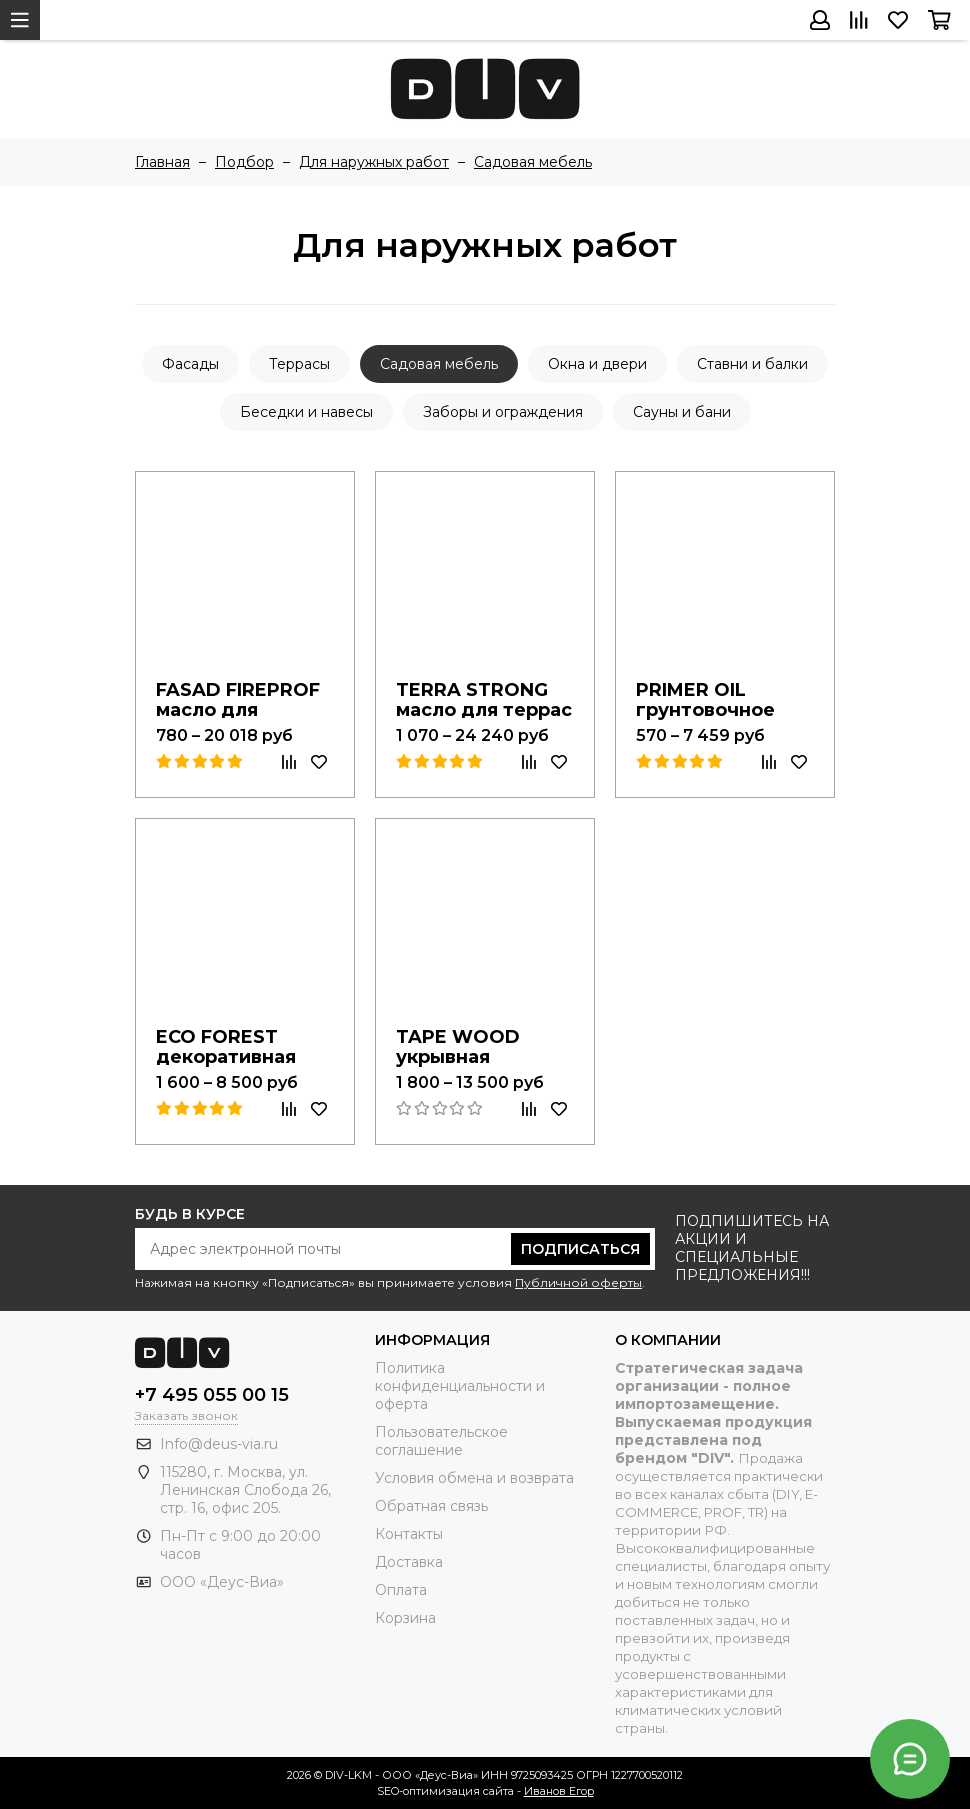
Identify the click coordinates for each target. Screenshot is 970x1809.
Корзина (405, 1618)
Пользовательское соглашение (441, 1441)
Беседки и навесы (306, 412)
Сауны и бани (682, 412)
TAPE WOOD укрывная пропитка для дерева (466, 1044)
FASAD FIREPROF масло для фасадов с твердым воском (241, 697)
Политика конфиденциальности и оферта (460, 1386)
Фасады (190, 364)
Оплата (401, 1590)
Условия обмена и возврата (474, 1478)
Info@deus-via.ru (219, 1444)
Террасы (299, 364)
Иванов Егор (559, 1791)
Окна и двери (597, 364)
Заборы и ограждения (503, 412)
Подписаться (580, 1249)
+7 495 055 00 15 (212, 1395)
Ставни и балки (752, 364)
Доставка (409, 1562)
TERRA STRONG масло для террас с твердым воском (481, 697)
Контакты (409, 1534)
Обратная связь (431, 1506)
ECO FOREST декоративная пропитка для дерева (229, 1044)
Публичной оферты (578, 1282)
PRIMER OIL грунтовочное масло (708, 697)
